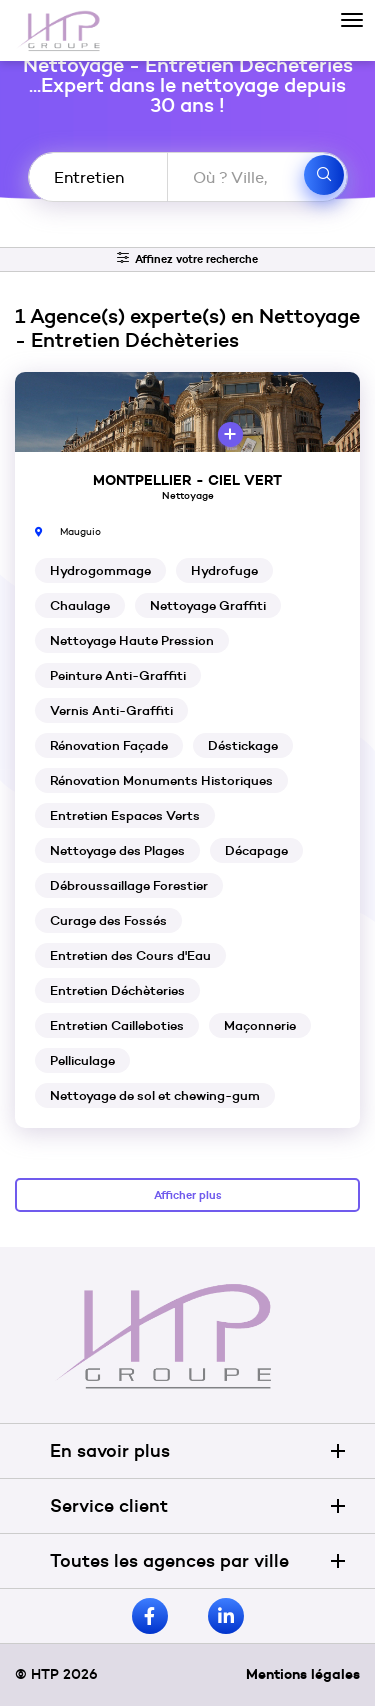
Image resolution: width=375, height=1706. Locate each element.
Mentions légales (303, 1674)
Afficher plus (188, 1195)
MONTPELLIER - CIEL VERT (187, 480)
